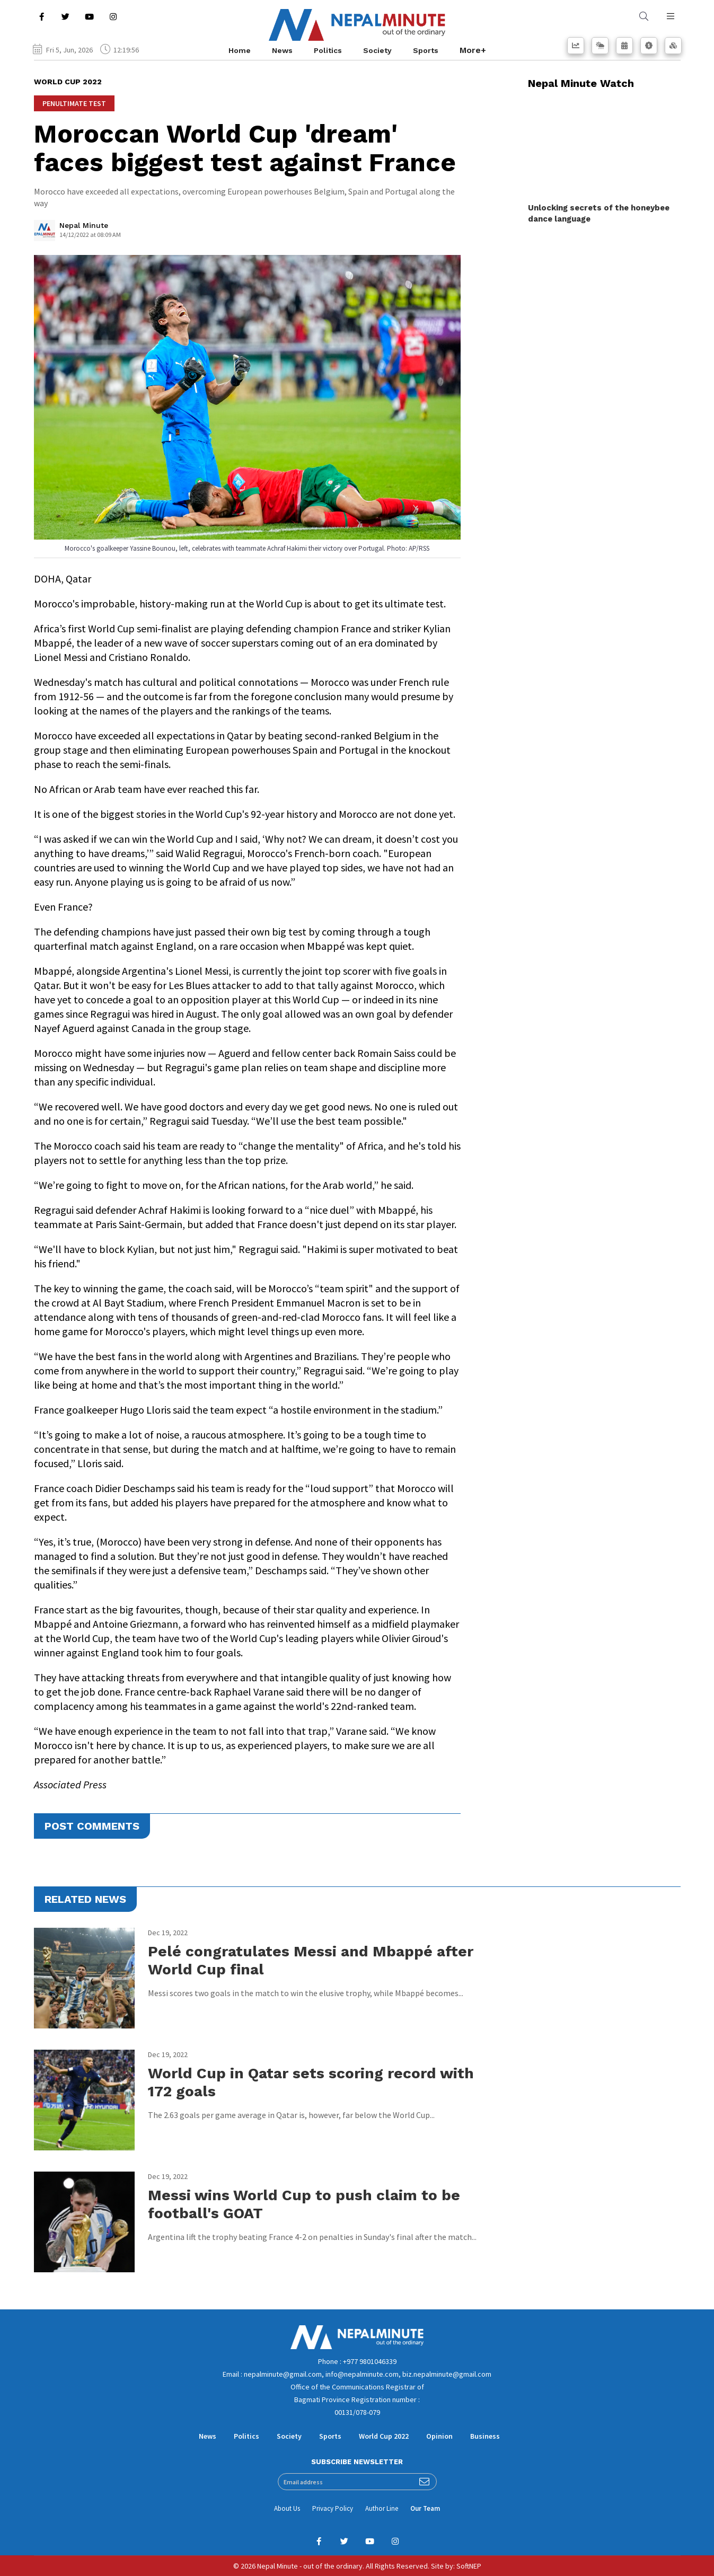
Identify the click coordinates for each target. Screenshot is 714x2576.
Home (239, 50)
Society (377, 50)
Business (485, 2436)
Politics (328, 50)
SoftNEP (468, 2566)
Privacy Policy (332, 2508)
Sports (425, 50)
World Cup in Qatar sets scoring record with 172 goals (311, 2082)
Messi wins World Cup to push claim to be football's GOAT (304, 2204)
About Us (287, 2508)
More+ (473, 50)
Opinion (439, 2436)
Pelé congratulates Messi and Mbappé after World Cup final (310, 1960)
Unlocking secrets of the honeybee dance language (598, 213)
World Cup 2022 (384, 2436)
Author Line (381, 2508)
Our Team (425, 2508)
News (282, 50)
